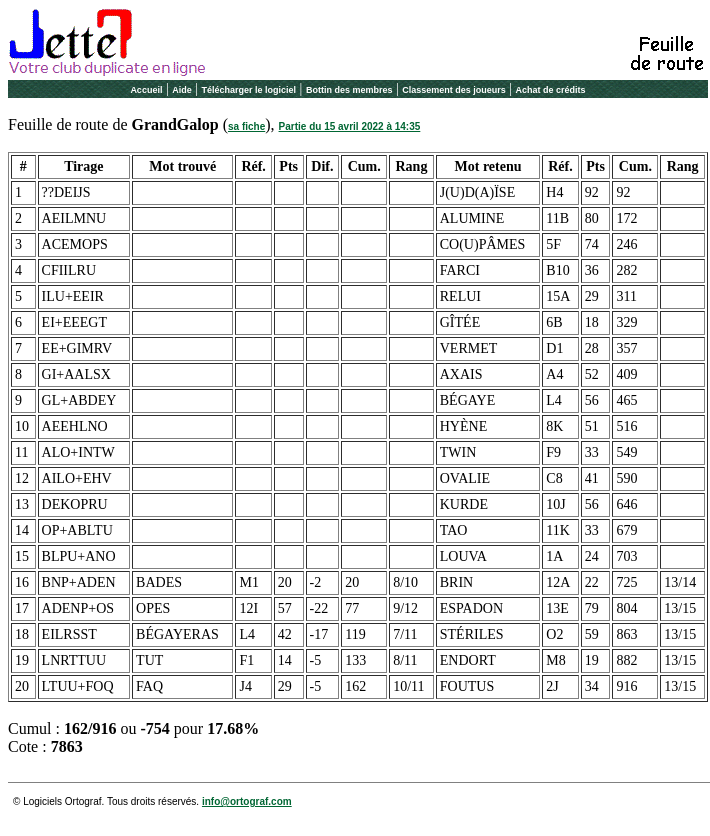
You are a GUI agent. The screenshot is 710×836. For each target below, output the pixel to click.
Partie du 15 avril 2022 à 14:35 (350, 126)
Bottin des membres (349, 90)
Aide (182, 90)
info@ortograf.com (247, 801)
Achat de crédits (551, 90)
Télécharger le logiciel (249, 90)
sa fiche (246, 126)
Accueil (146, 90)
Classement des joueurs (454, 90)
